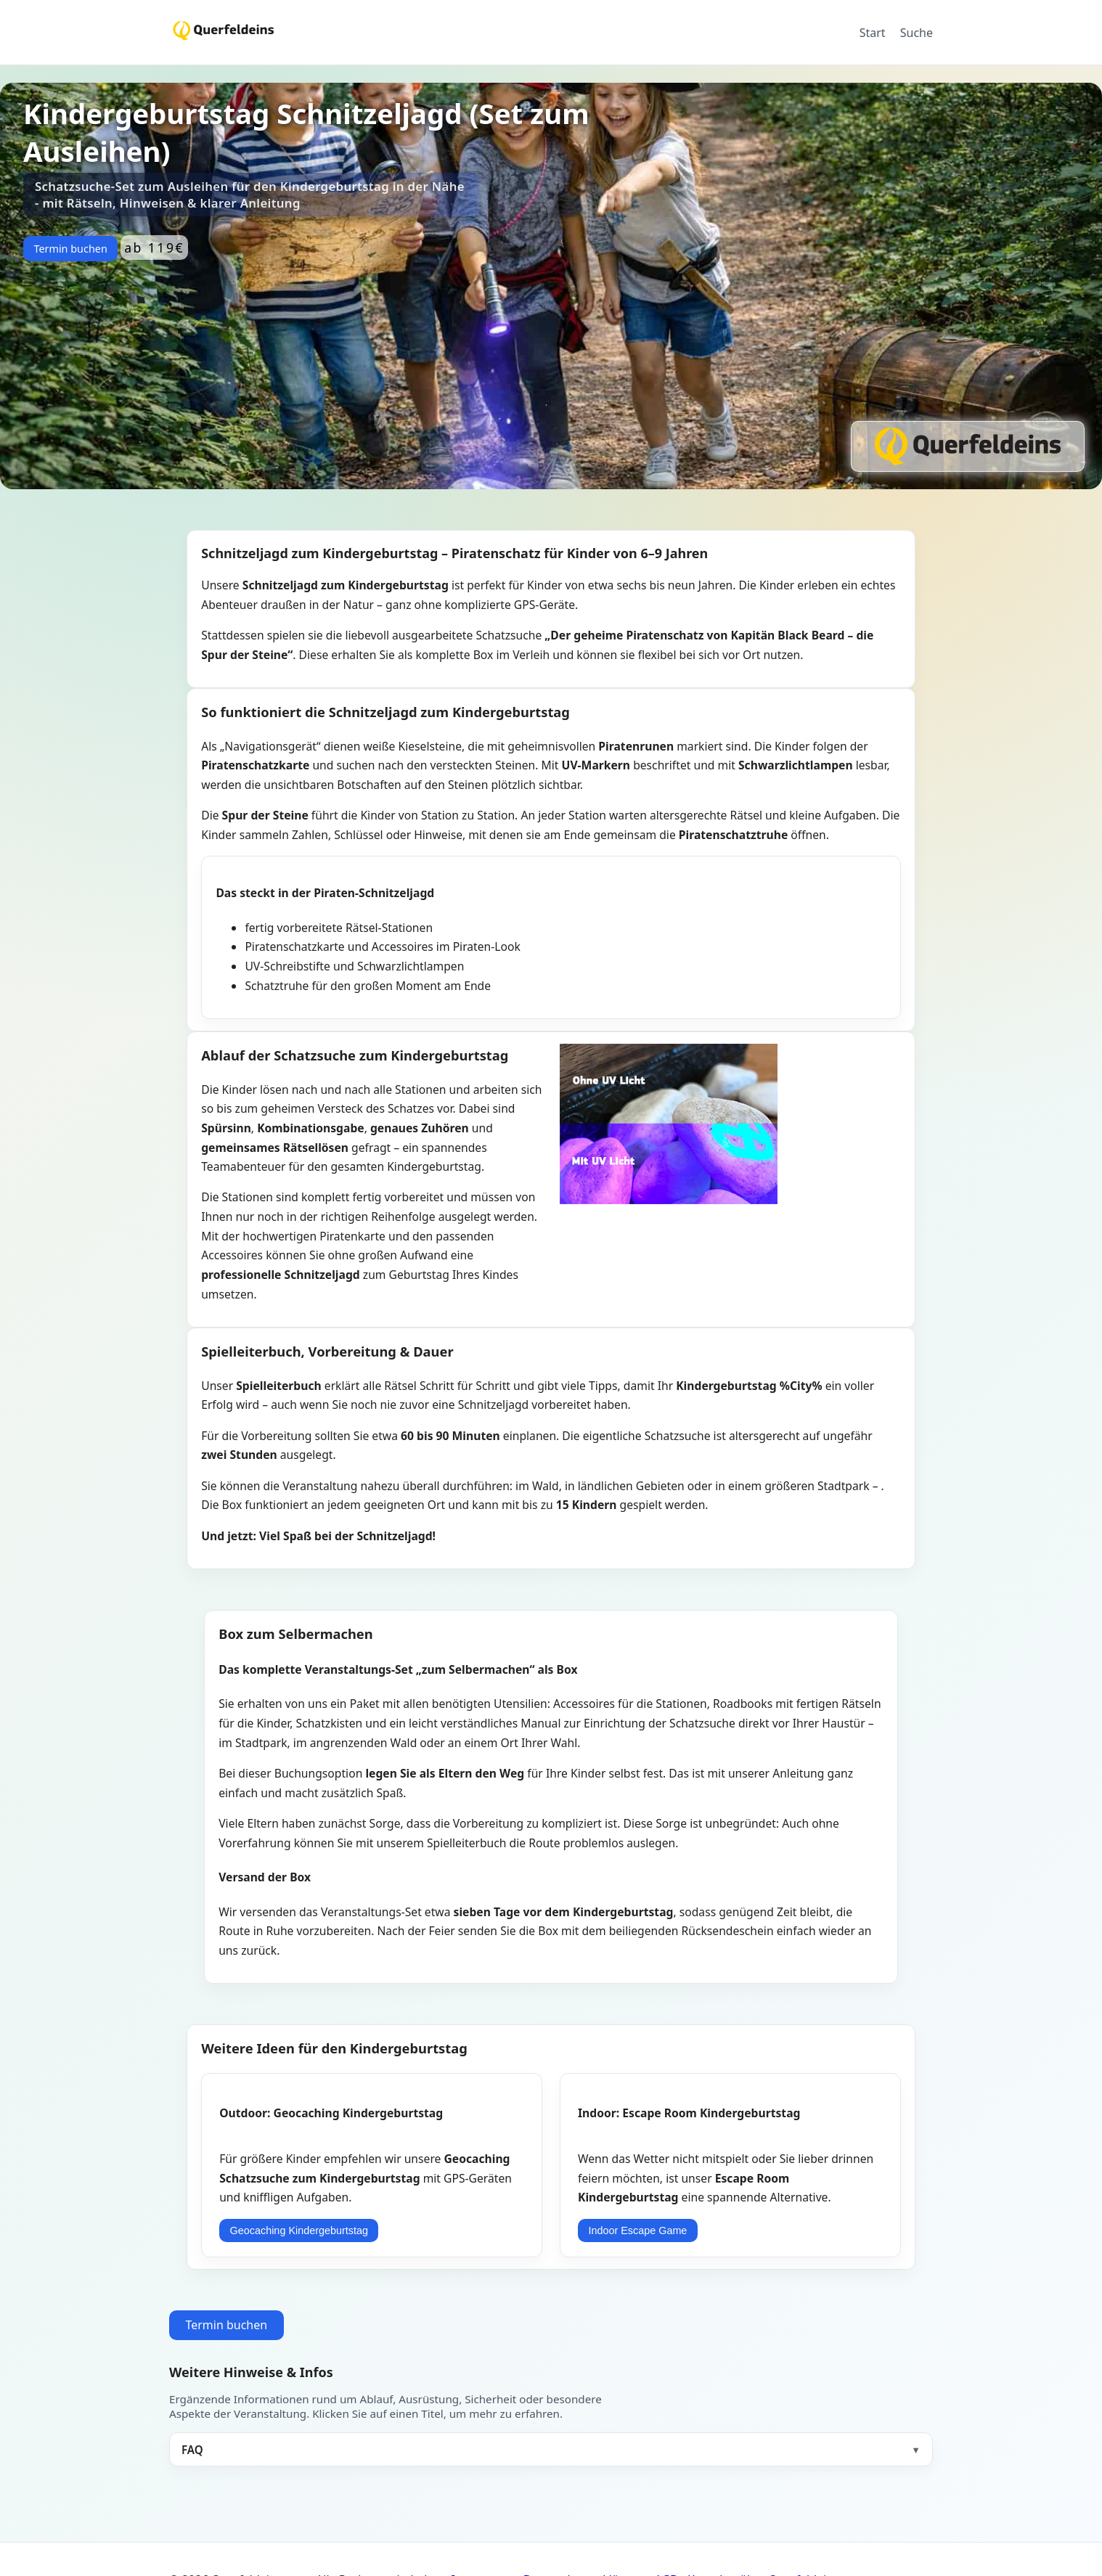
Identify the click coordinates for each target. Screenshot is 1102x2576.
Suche (916, 33)
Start (873, 33)
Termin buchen (70, 248)
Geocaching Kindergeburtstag (299, 2230)
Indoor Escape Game (637, 2230)
